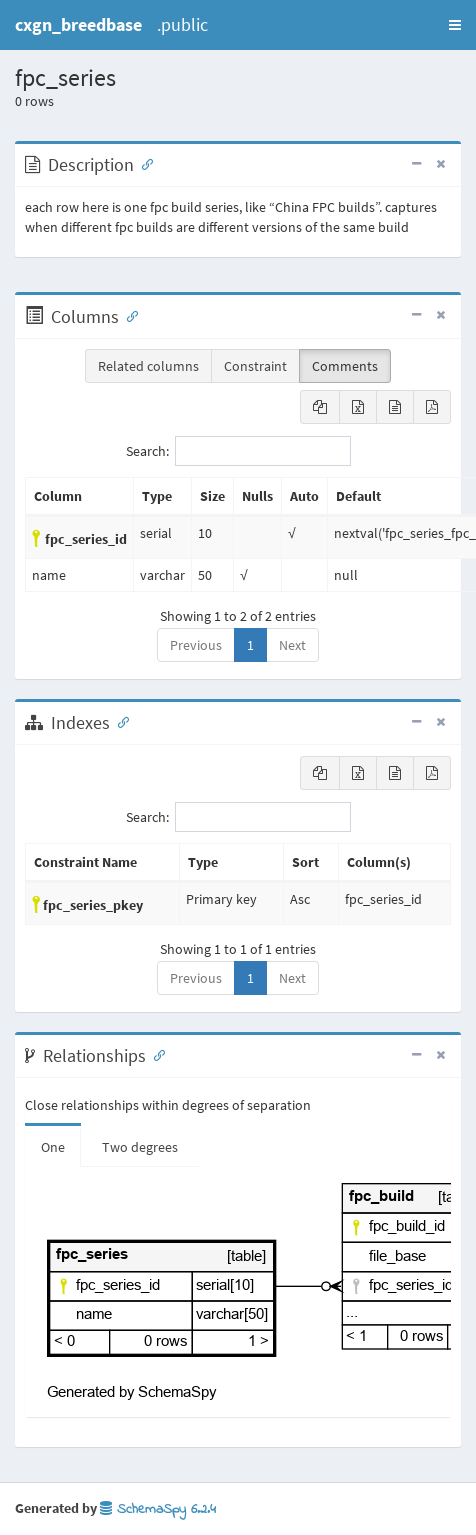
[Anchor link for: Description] (143, 163)
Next (292, 645)
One (53, 1147)
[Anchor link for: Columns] (128, 315)
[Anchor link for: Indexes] (119, 721)
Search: (238, 451)
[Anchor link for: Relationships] (155, 1054)
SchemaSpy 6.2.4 (158, 1509)
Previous (196, 645)
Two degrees (140, 1147)
